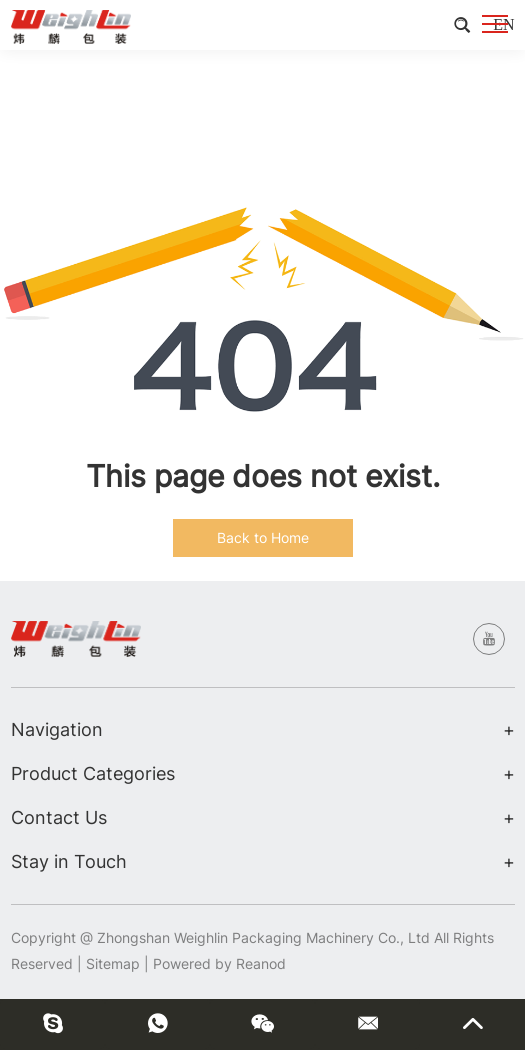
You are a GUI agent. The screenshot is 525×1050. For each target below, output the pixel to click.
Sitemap (113, 963)
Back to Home (263, 537)
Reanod (261, 963)
